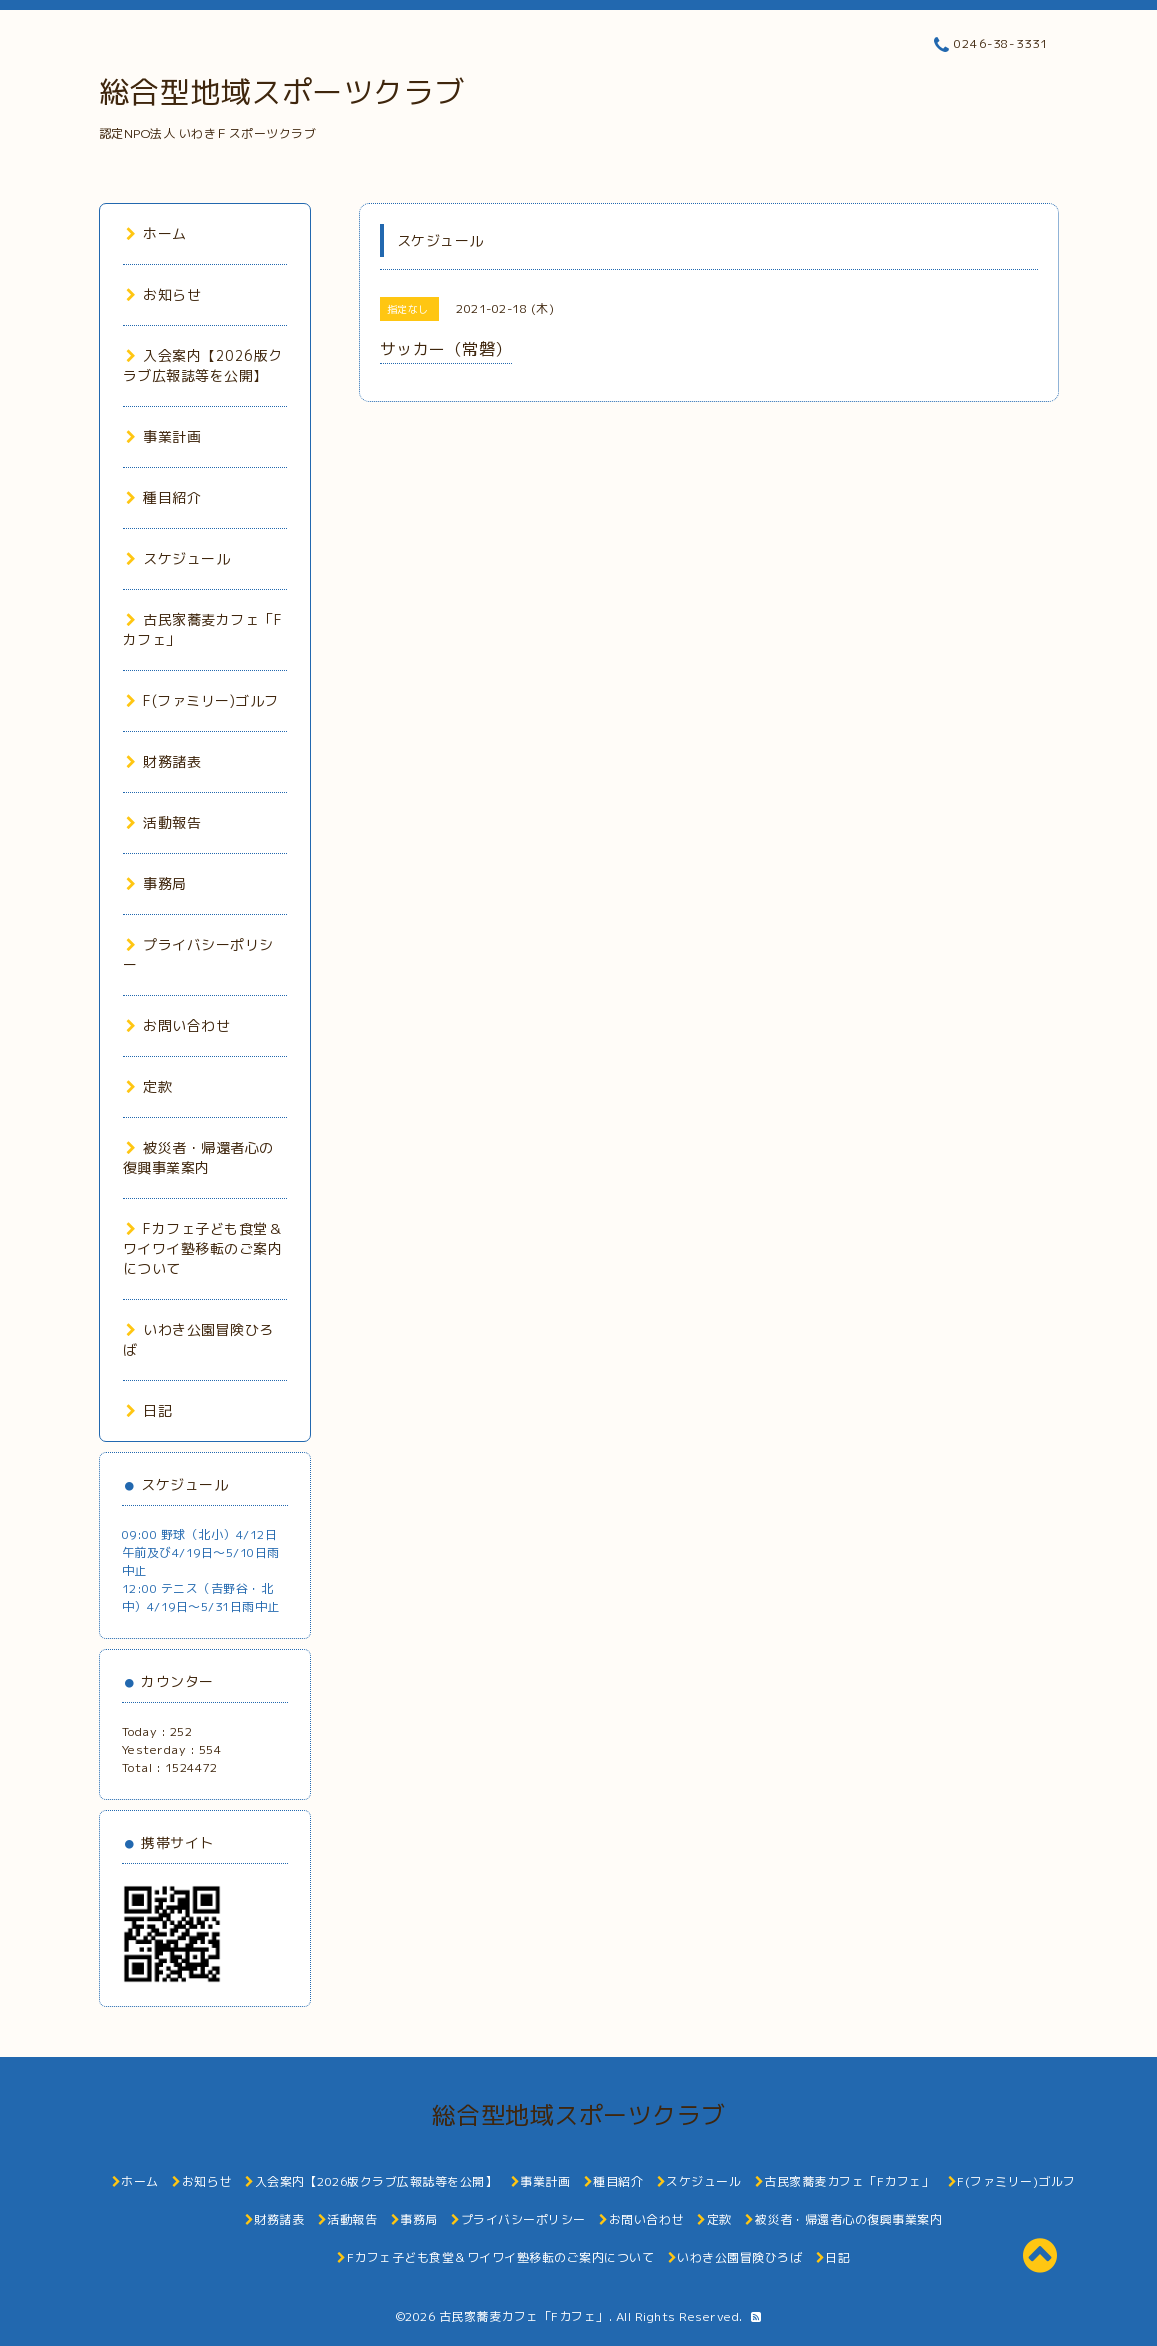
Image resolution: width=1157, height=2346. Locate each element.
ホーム (156, 233)
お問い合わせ (178, 1025)
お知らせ (164, 294)
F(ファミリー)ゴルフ (202, 700)
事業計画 (164, 436)
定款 (149, 1086)
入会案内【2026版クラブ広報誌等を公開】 (203, 365)
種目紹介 (164, 497)
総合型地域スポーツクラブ (282, 92)
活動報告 (164, 822)
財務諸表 (164, 761)
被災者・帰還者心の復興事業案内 (198, 1157)
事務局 (156, 883)
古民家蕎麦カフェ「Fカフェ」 (524, 2316)
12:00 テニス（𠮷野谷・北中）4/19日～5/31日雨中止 (201, 1597)
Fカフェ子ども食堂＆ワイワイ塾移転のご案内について (203, 1248)
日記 (149, 1410)
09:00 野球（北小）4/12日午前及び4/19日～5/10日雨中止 (201, 1552)
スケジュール (178, 558)
